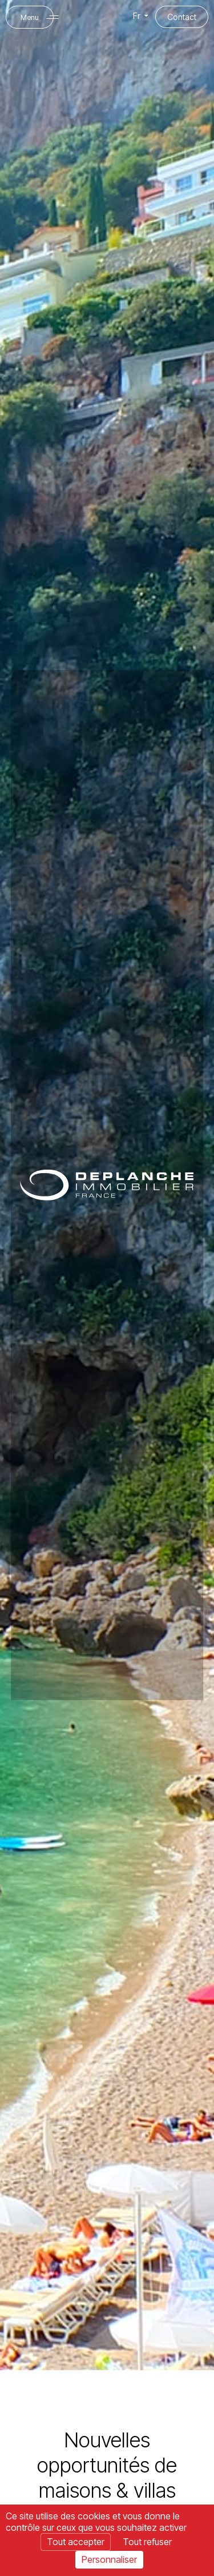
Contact (181, 17)
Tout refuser (147, 2541)
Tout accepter (75, 2541)
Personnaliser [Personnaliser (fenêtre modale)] (109, 2559)
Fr (141, 16)
